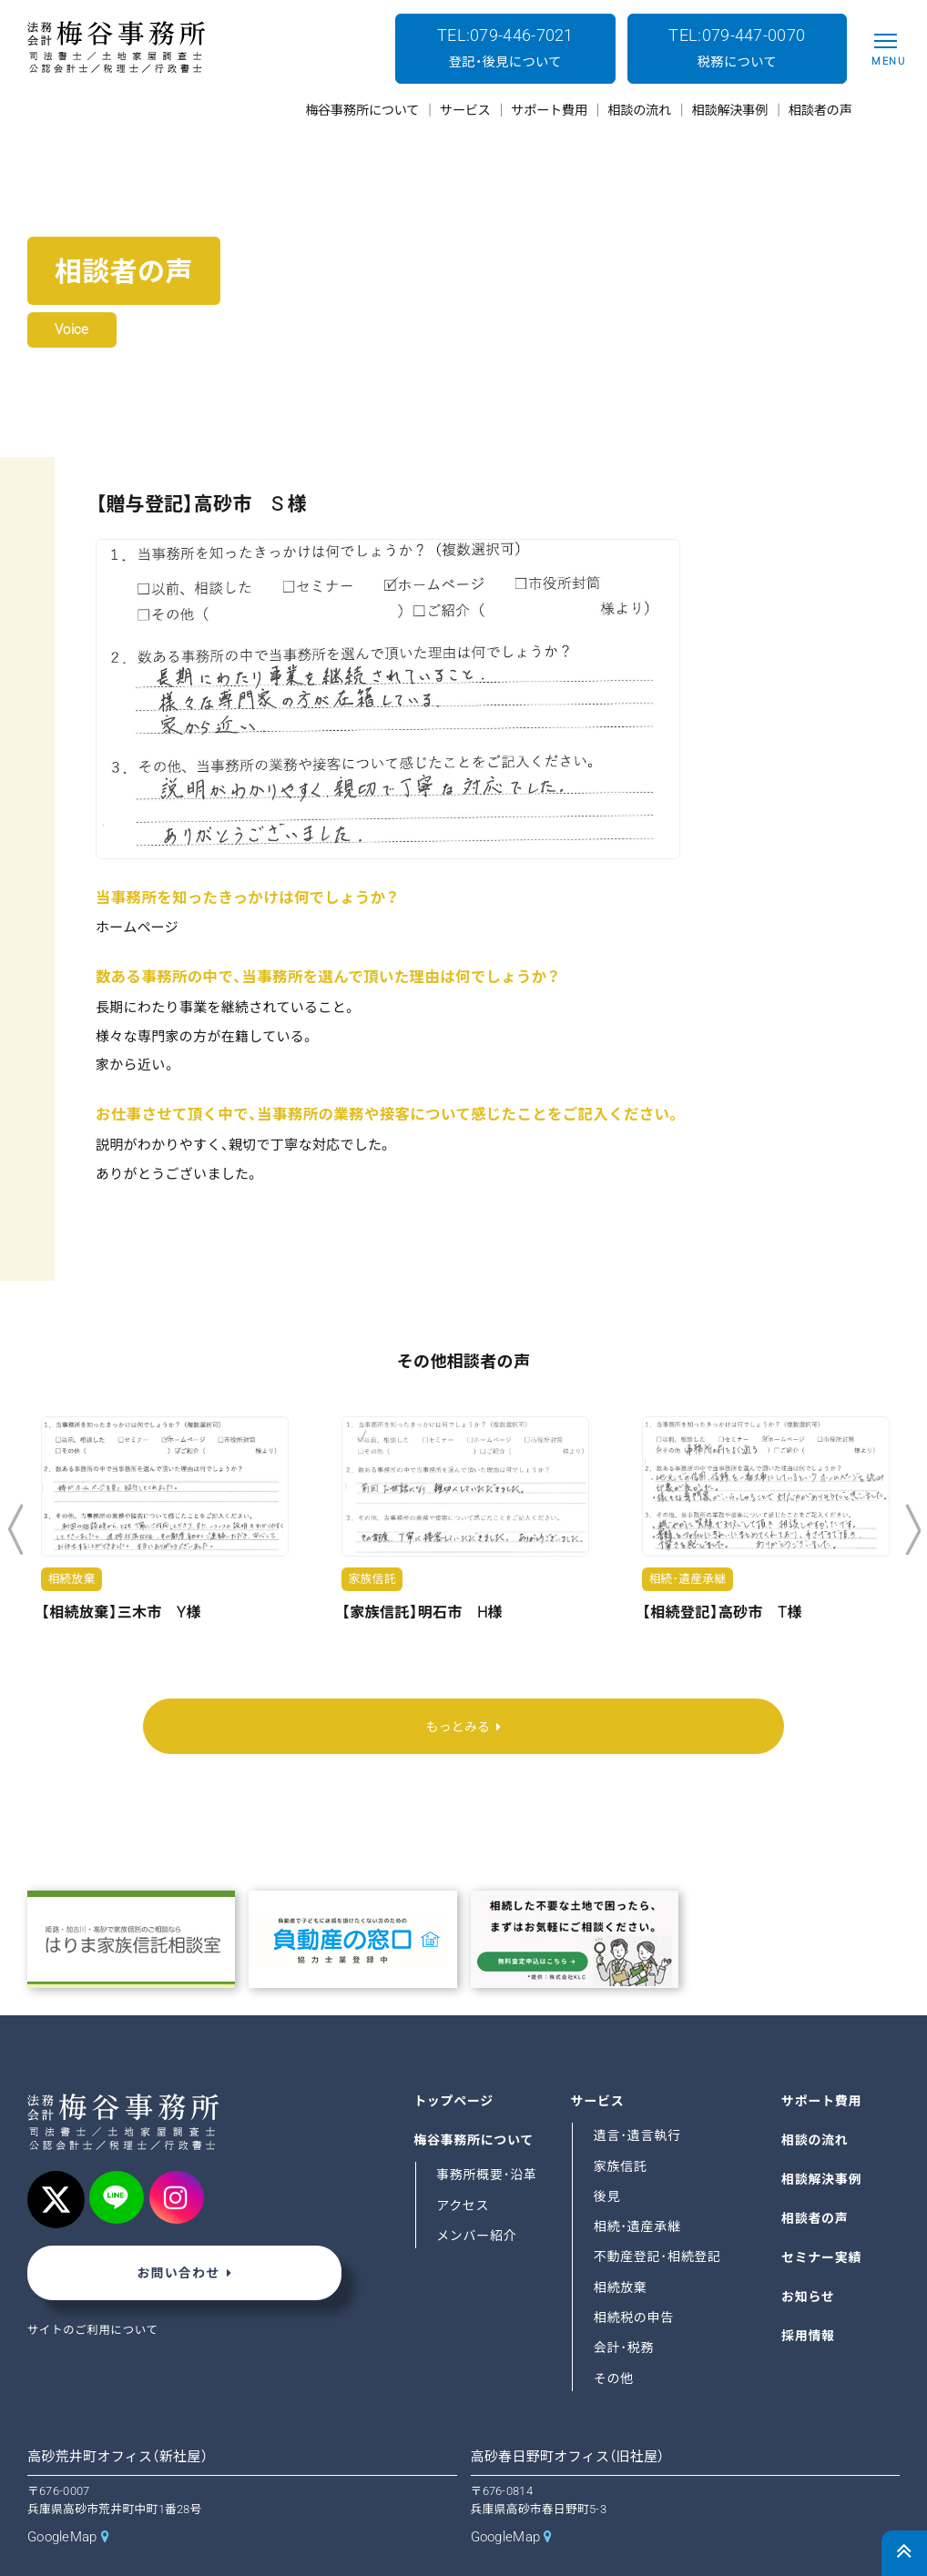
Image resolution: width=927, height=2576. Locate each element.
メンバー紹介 (477, 2196)
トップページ (454, 2061)
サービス (598, 2061)
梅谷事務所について (474, 2101)
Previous (15, 1530)
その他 (614, 2339)
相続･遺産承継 (638, 2187)
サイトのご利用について (94, 2292)
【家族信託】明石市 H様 (422, 1612)
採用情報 (808, 2296)
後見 (607, 2157)
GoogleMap (62, 2498)
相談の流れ (815, 2101)
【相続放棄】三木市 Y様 (121, 1612)
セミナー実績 (822, 2218)
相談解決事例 (822, 2140)
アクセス (463, 2166)
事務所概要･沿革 (487, 2135)
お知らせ (808, 2257)
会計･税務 (625, 2308)
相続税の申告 (635, 2278)
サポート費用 (822, 2061)
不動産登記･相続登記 (659, 2218)
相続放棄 (621, 2248)
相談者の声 (815, 2179)
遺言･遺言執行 (638, 2096)
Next (913, 1530)
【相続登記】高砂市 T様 (722, 1612)
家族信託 (621, 2127)
